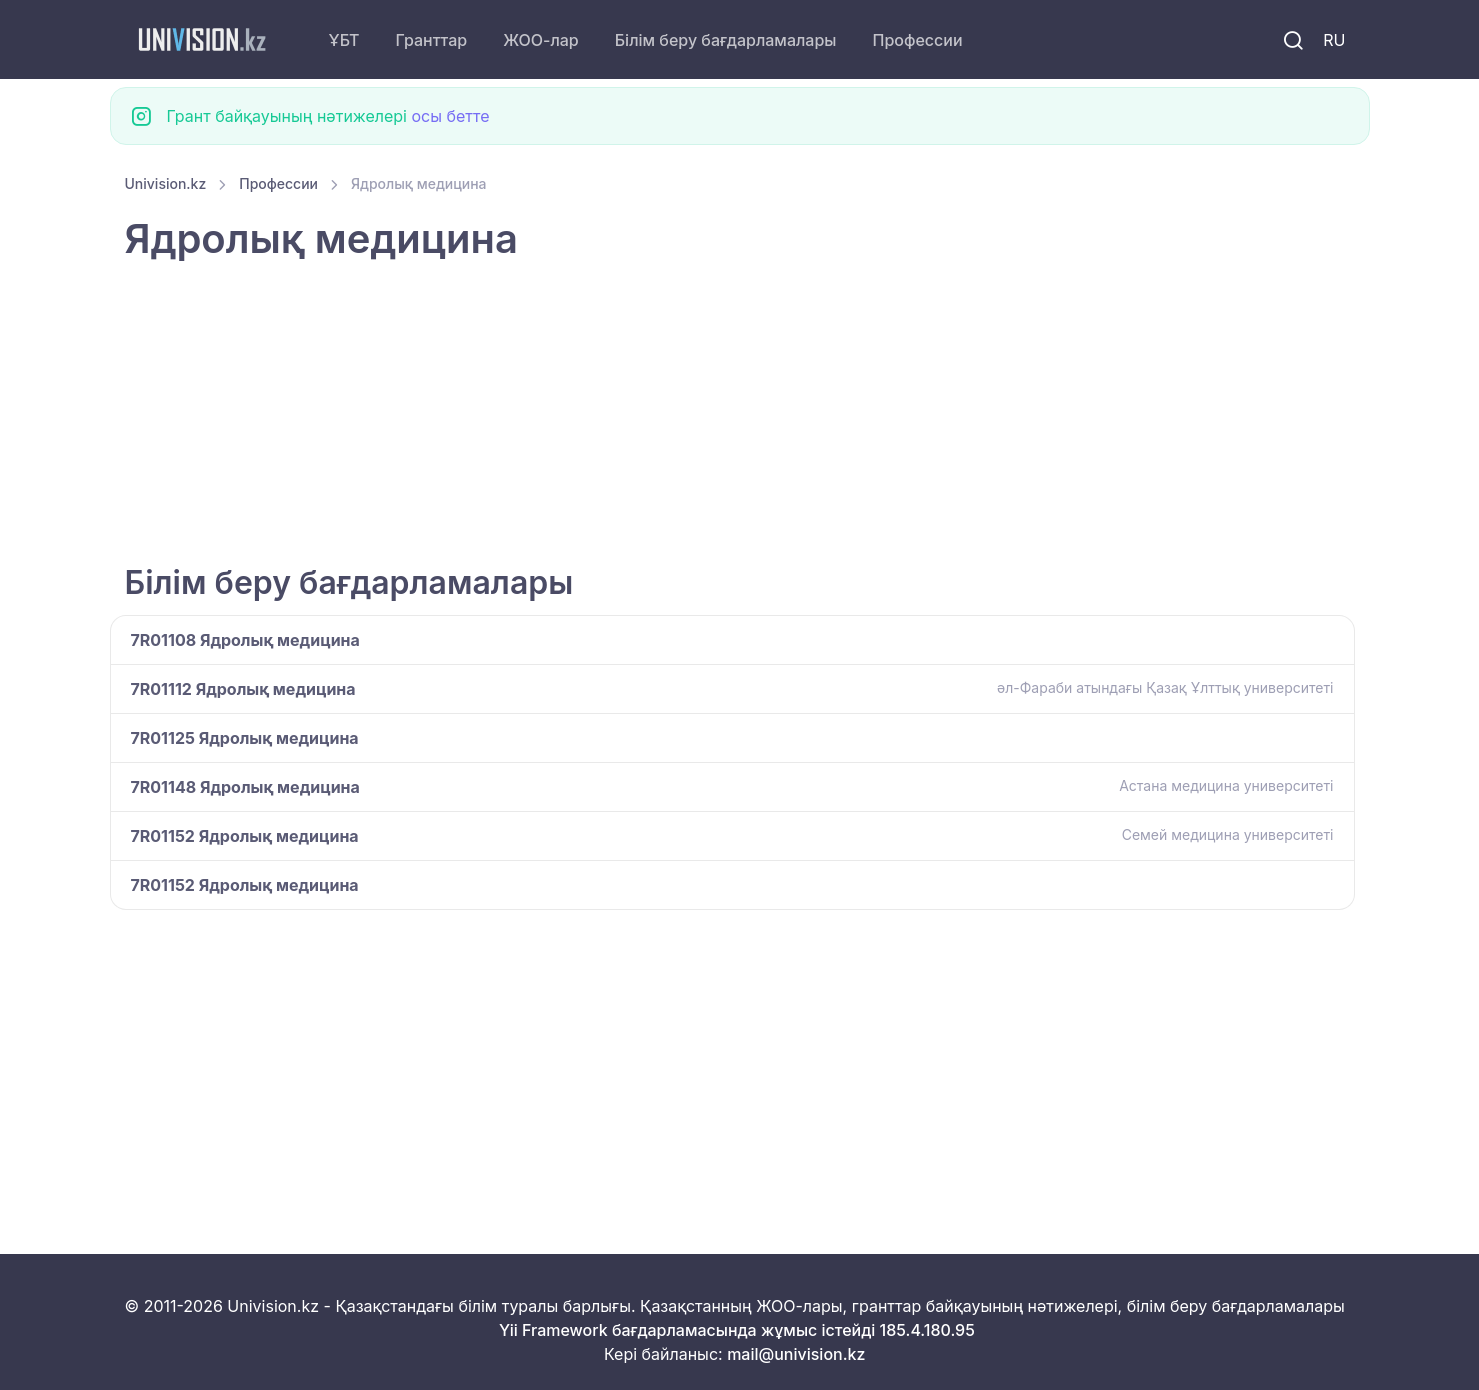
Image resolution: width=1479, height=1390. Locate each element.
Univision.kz (166, 183)
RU (1334, 40)
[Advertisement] (725, 415)
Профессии (917, 40)
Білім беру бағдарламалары (726, 40)
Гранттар (432, 40)
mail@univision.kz (796, 1354)
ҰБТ (344, 40)
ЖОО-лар (541, 40)
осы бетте (451, 116)
